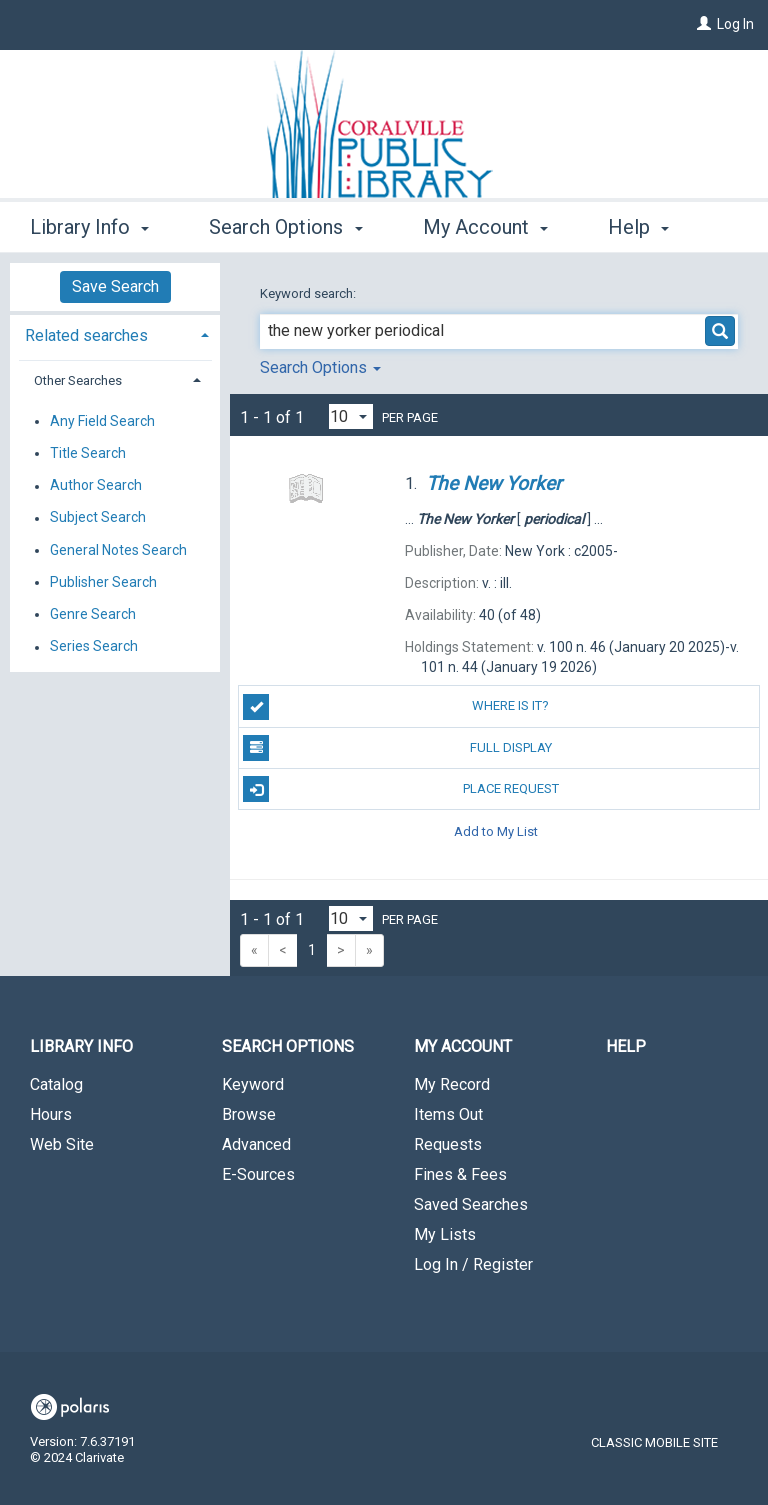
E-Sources (258, 1174)
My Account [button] (485, 224)
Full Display (397, 748)
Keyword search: (309, 293)
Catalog (56, 1084)
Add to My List (496, 830)
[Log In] (704, 24)
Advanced (256, 1144)
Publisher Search (103, 582)
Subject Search (98, 518)
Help (626, 1046)
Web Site (62, 1144)
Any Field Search (102, 421)
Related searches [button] (86, 335)
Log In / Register (473, 1264)
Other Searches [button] (78, 380)
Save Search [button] (115, 286)
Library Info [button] (89, 224)
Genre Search (93, 614)
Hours (51, 1114)
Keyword (253, 1084)
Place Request (400, 789)
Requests (448, 1144)
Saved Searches (471, 1204)
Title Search (88, 453)
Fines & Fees (460, 1174)
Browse (249, 1114)
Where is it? (396, 707)
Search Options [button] (285, 224)
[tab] (115, 333)
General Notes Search (118, 550)
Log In (735, 24)
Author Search (96, 486)
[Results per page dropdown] (351, 416)
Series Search (94, 647)
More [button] (647, 227)
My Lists (445, 1234)
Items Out (448, 1114)
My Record (452, 1084)
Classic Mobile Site (654, 1442)
